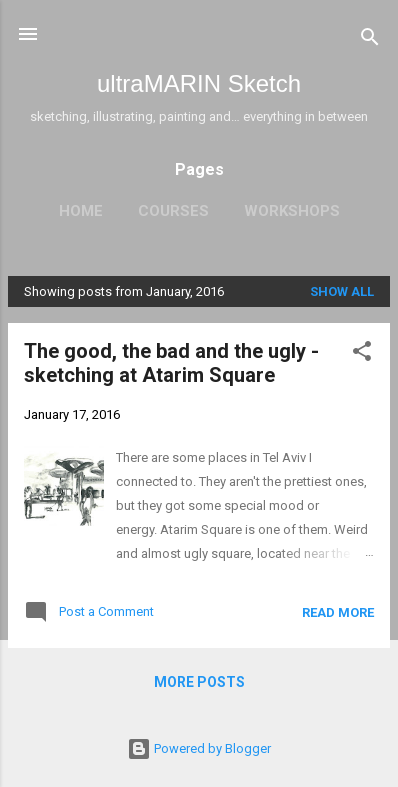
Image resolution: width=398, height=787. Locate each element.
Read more (338, 612)
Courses (173, 211)
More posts (199, 682)
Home (81, 211)
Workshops (292, 211)
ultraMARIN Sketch (199, 83)
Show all (342, 291)
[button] (362, 355)
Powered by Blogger (199, 748)
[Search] (370, 40)
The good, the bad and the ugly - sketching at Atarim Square (171, 363)
